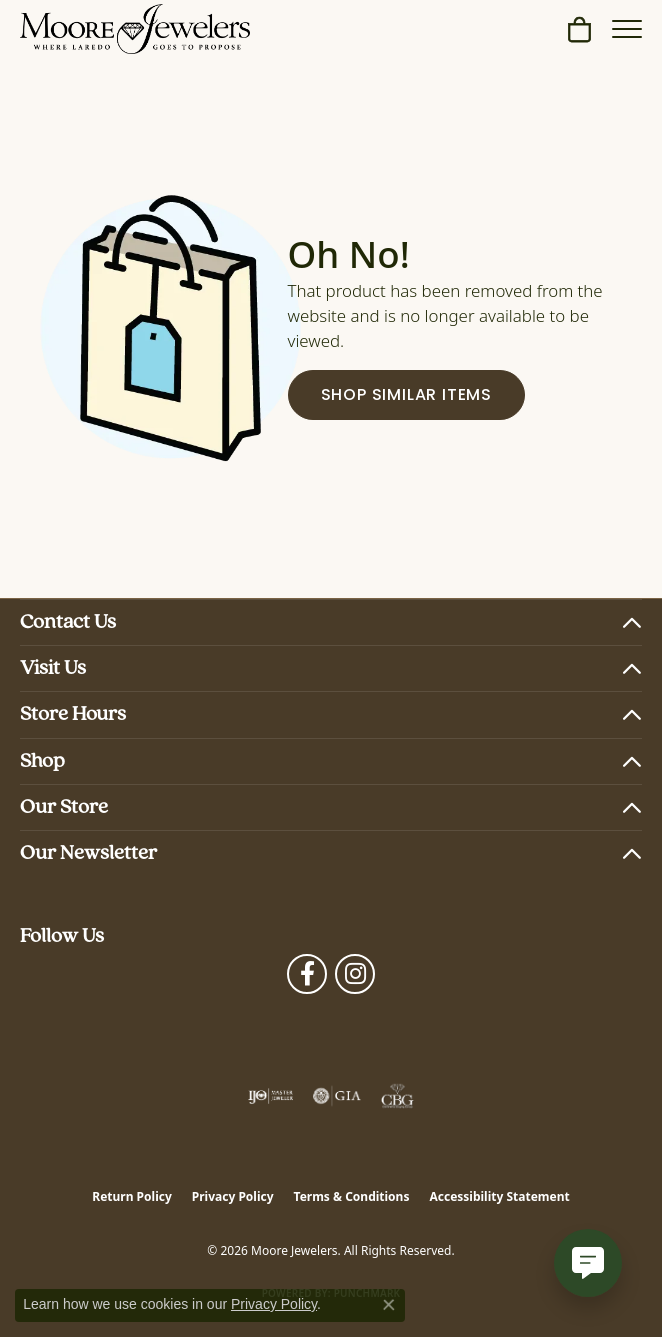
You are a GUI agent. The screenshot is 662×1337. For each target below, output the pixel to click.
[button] (579, 29)
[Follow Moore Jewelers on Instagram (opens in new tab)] (355, 974)
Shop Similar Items (406, 396)
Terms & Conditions (352, 1196)
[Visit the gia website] (337, 1096)
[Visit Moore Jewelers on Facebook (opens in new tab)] (307, 974)
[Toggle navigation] (627, 29)
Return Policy (132, 1196)
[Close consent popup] (389, 1305)
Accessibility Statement (499, 1196)
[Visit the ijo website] (270, 1096)
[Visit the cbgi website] (398, 1096)
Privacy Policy (233, 1196)
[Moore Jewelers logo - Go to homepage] (135, 29)
